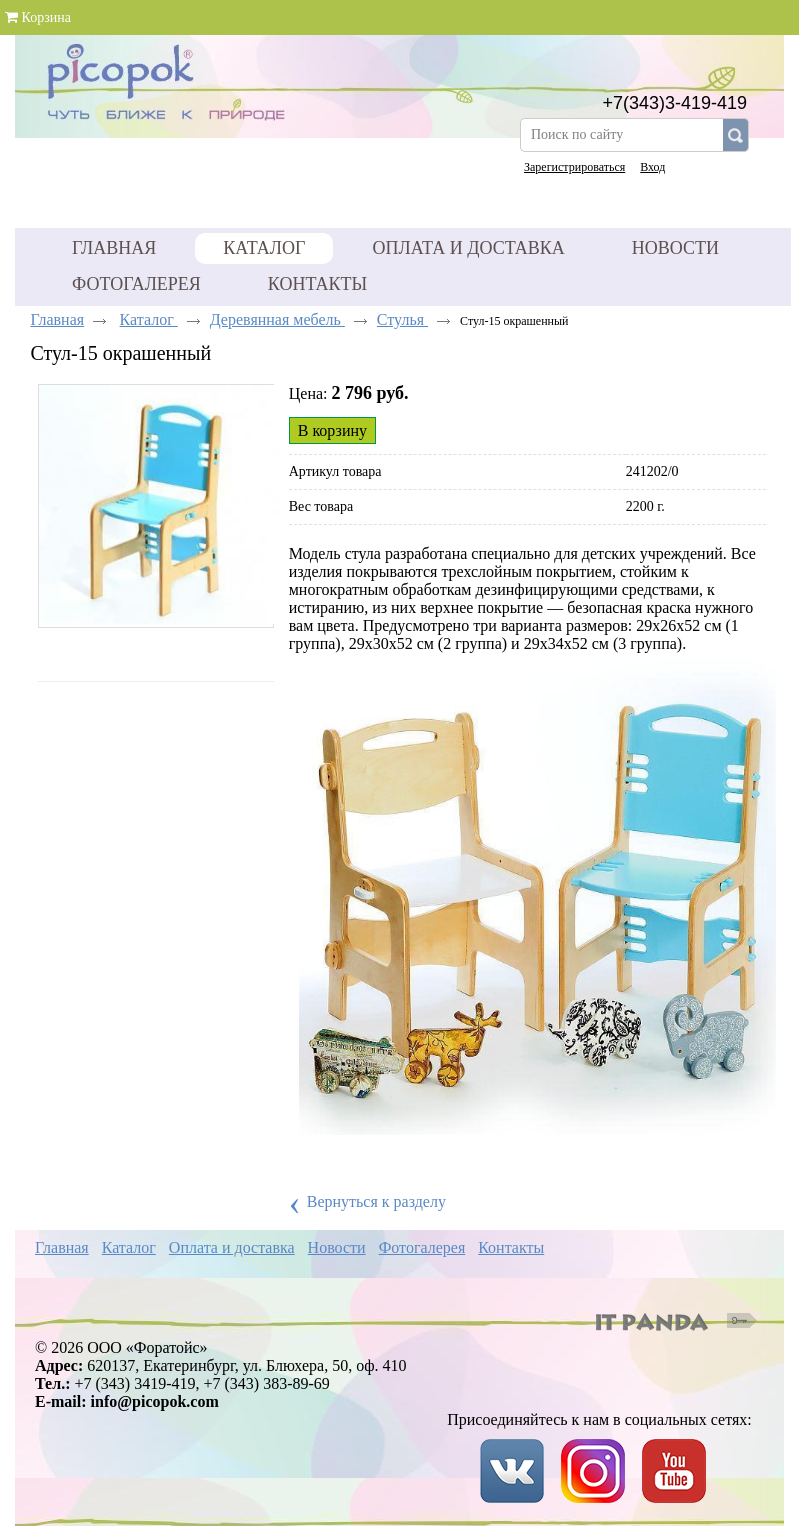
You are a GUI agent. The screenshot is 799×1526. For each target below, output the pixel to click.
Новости (337, 1247)
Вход (652, 167)
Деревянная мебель (277, 319)
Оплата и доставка (232, 1247)
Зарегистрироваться (574, 167)
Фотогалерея (422, 1247)
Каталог (264, 248)
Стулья (402, 319)
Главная (57, 319)
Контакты (511, 1247)
